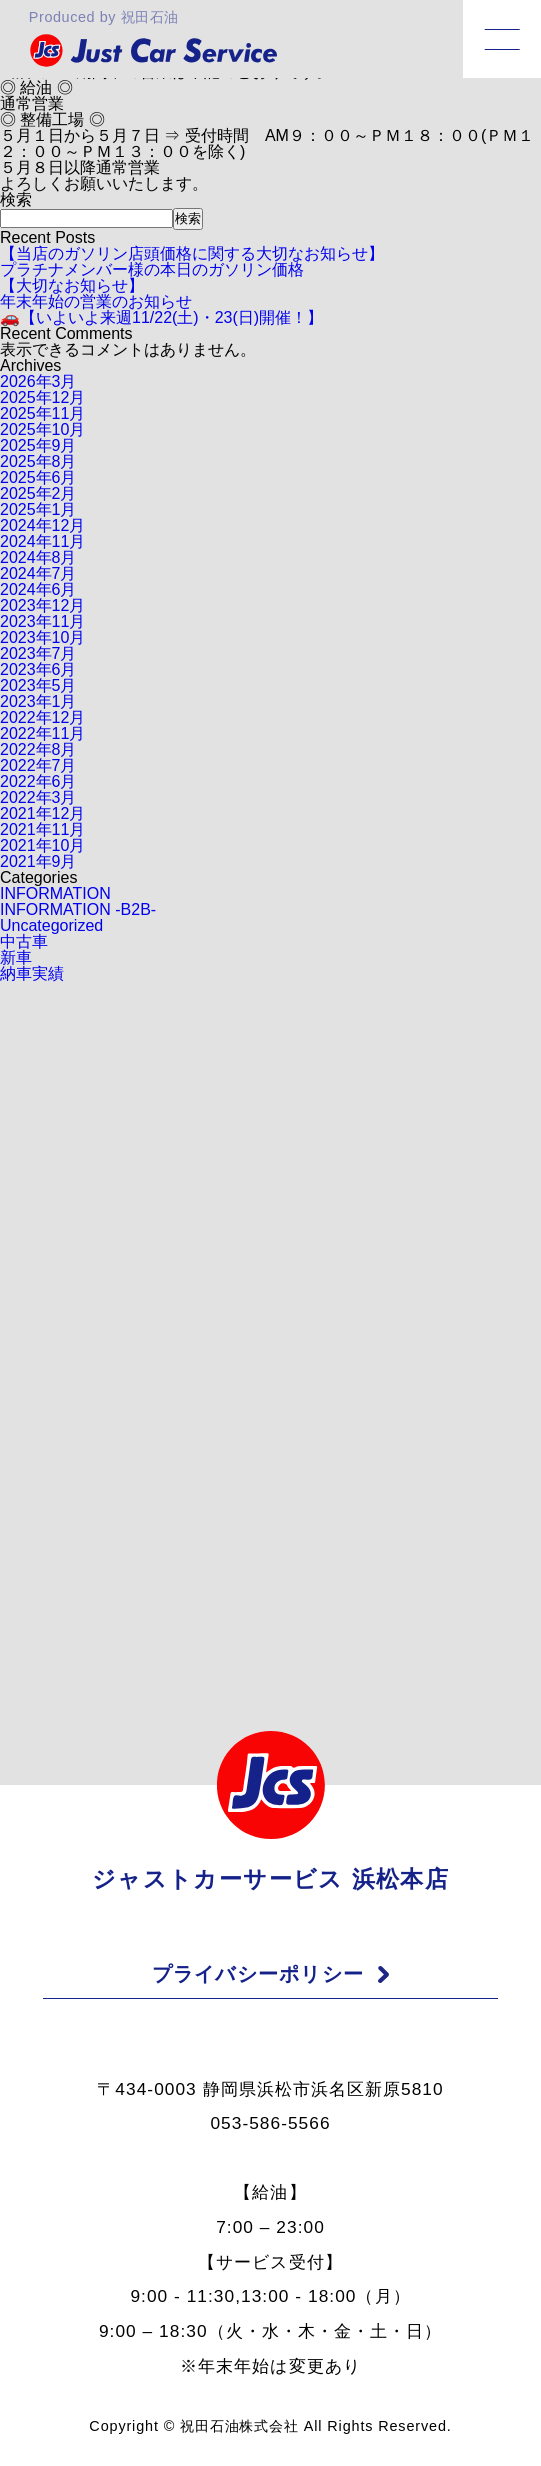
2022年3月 (38, 797)
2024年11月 (42, 541)
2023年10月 (42, 637)
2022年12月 (42, 717)
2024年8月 (38, 557)
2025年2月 (38, 493)
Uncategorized (51, 925)
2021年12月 (42, 813)
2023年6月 (38, 669)
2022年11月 (42, 733)
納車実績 (32, 973)
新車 (16, 957)
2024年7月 (38, 573)
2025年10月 (42, 429)
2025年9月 (38, 445)
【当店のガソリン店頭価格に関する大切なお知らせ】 (192, 253)
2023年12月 (42, 605)
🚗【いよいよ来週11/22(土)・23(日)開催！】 (161, 317)
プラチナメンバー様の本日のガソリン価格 (152, 269)
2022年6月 (38, 781)
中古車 (24, 941)
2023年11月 (42, 621)
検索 (16, 199)
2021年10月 (42, 845)
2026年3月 (38, 381)
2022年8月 (38, 749)
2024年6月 (38, 589)
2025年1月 (38, 509)
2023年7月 (38, 653)
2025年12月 (42, 397)
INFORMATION (55, 893)
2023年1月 (38, 701)
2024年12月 (42, 525)
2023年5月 (38, 685)
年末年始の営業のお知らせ (96, 301)
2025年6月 (38, 477)
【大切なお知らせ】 (72, 285)
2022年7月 (38, 765)
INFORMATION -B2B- (78, 909)
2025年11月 (42, 413)
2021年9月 (38, 861)
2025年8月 (38, 461)
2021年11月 (42, 829)
